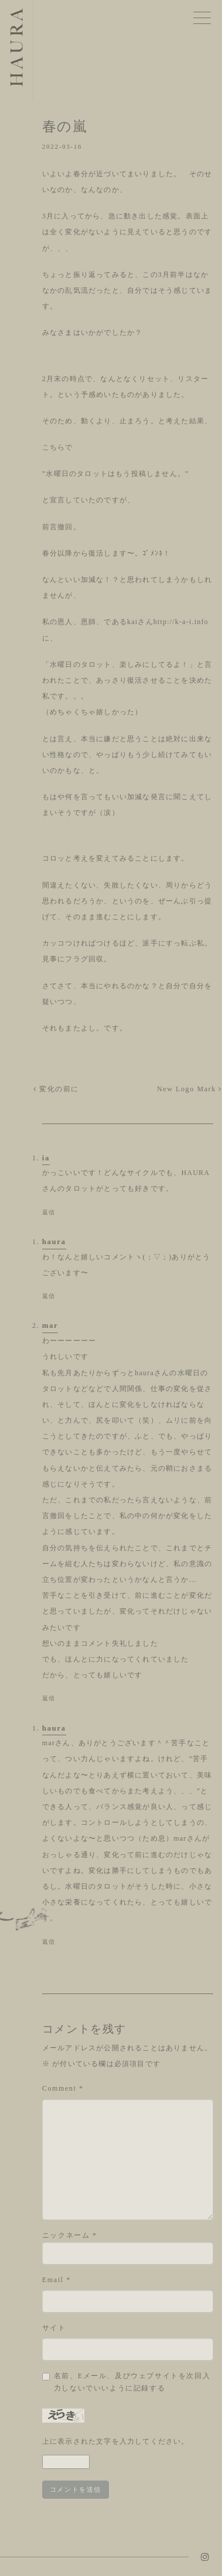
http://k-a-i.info (181, 622)
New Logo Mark (189, 1089)
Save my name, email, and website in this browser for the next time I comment (133, 2382)
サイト (54, 2328)
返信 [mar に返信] (49, 1698)
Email (56, 2280)
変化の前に (56, 1089)
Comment (63, 2088)
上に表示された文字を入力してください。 (115, 2441)
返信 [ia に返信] (49, 1212)
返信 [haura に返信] (49, 1296)
